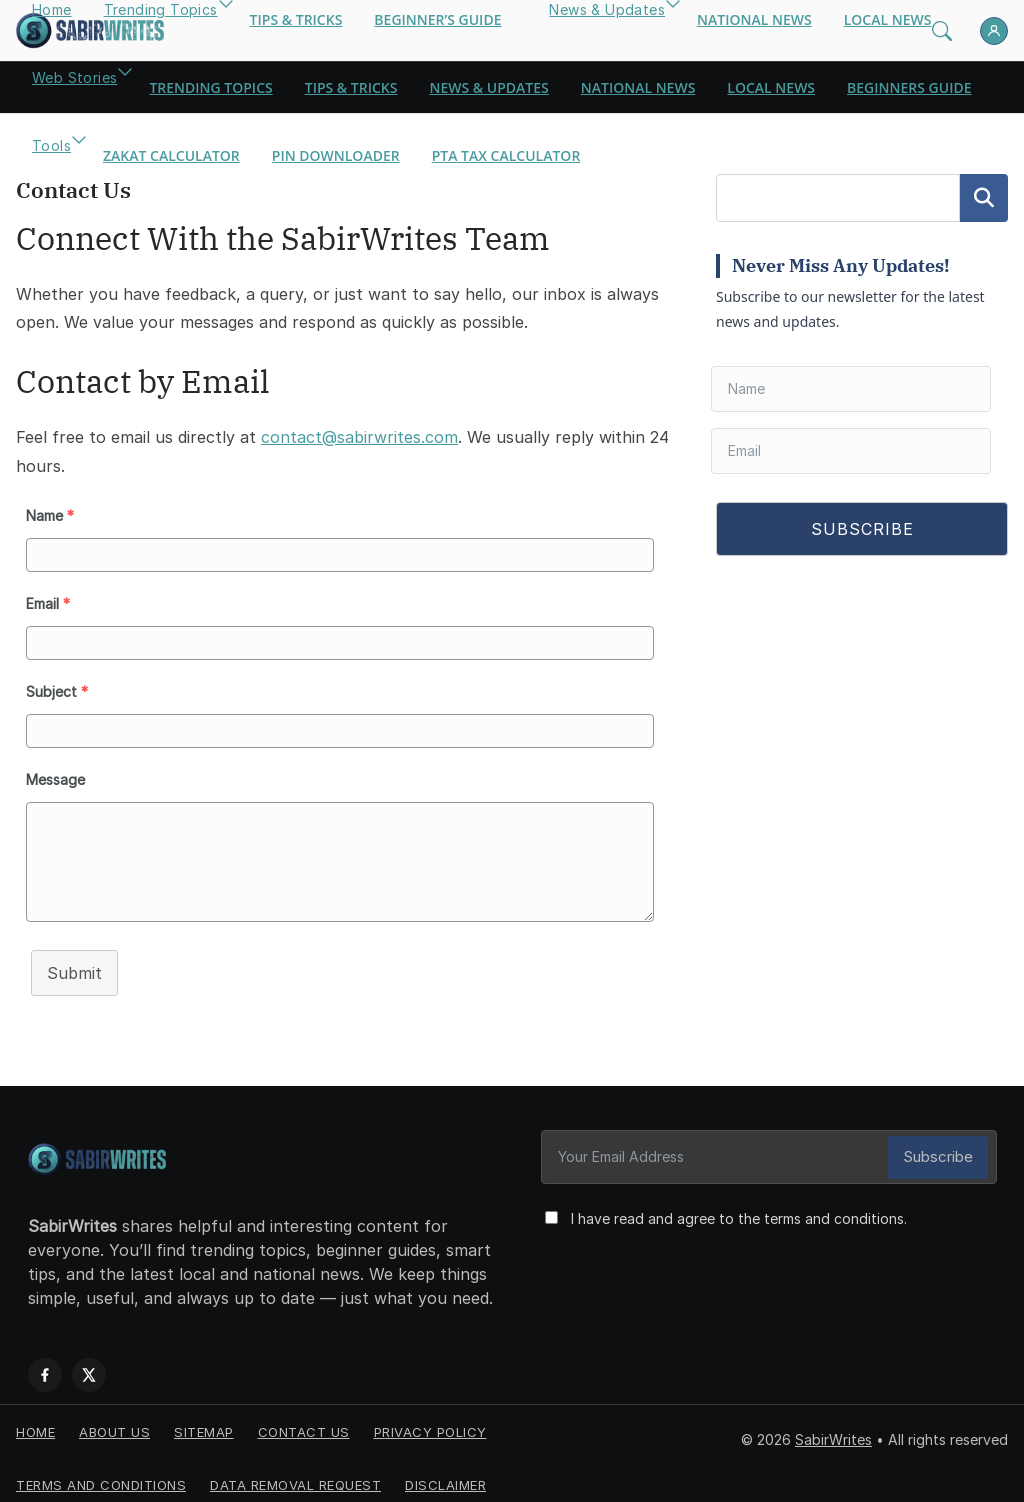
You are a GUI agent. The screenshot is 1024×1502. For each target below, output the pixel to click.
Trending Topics (210, 87)
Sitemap (204, 1423)
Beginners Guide (909, 87)
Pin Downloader (336, 155)
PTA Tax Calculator (506, 155)
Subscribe (944, 1156)
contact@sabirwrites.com (359, 437)
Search (984, 198)
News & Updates (488, 87)
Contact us (304, 1423)
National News (754, 19)
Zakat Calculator (171, 155)
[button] (125, 88)
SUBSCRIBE (862, 529)
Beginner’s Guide (437, 19)
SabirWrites (833, 1430)
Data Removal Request (295, 1476)
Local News (888, 19)
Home (35, 1423)
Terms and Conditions (101, 1476)
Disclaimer (445, 1476)
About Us (114, 1423)
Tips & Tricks (296, 19)
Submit (74, 973)
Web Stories (74, 77)
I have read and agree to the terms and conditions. (733, 1218)
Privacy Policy (430, 1423)
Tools (51, 145)
